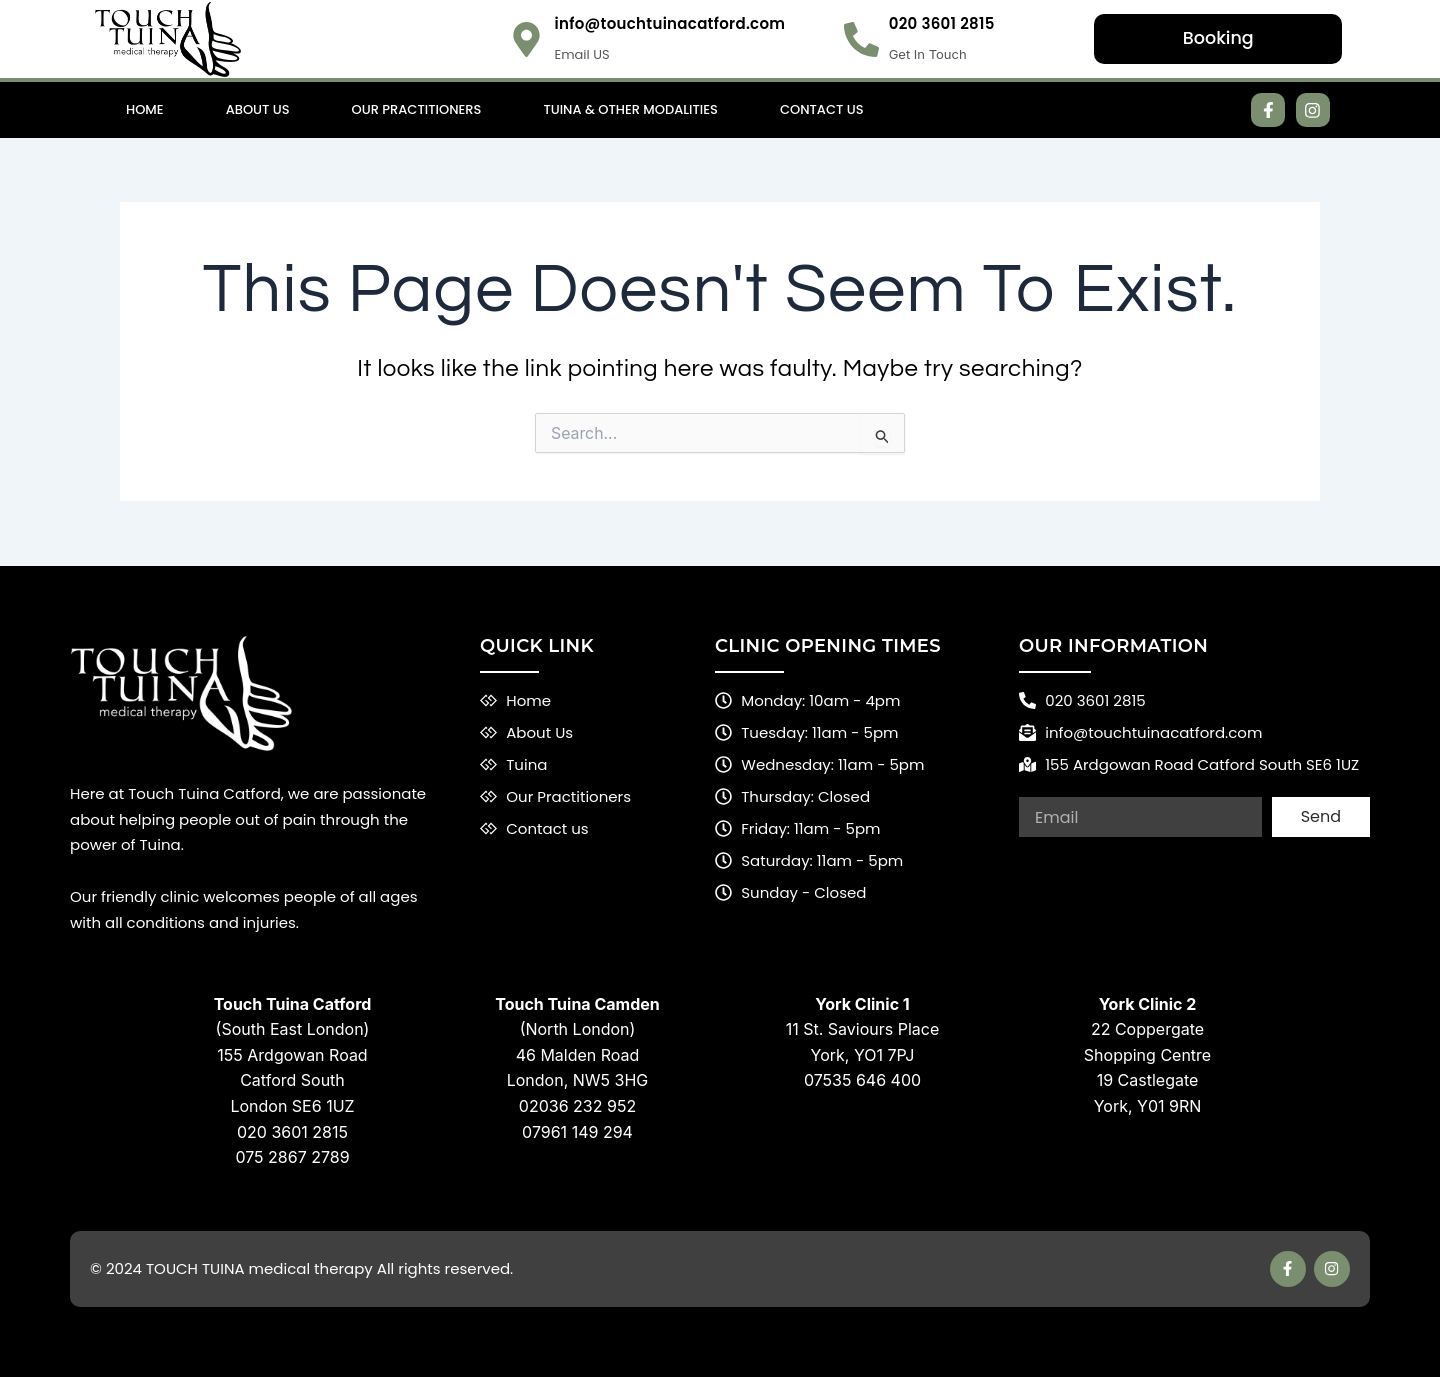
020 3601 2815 (942, 23)
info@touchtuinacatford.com (669, 23)
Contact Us (822, 109)
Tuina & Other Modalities (630, 109)
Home (145, 109)
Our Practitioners (417, 109)
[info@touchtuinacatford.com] (526, 39)
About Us (258, 109)
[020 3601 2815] (861, 39)
